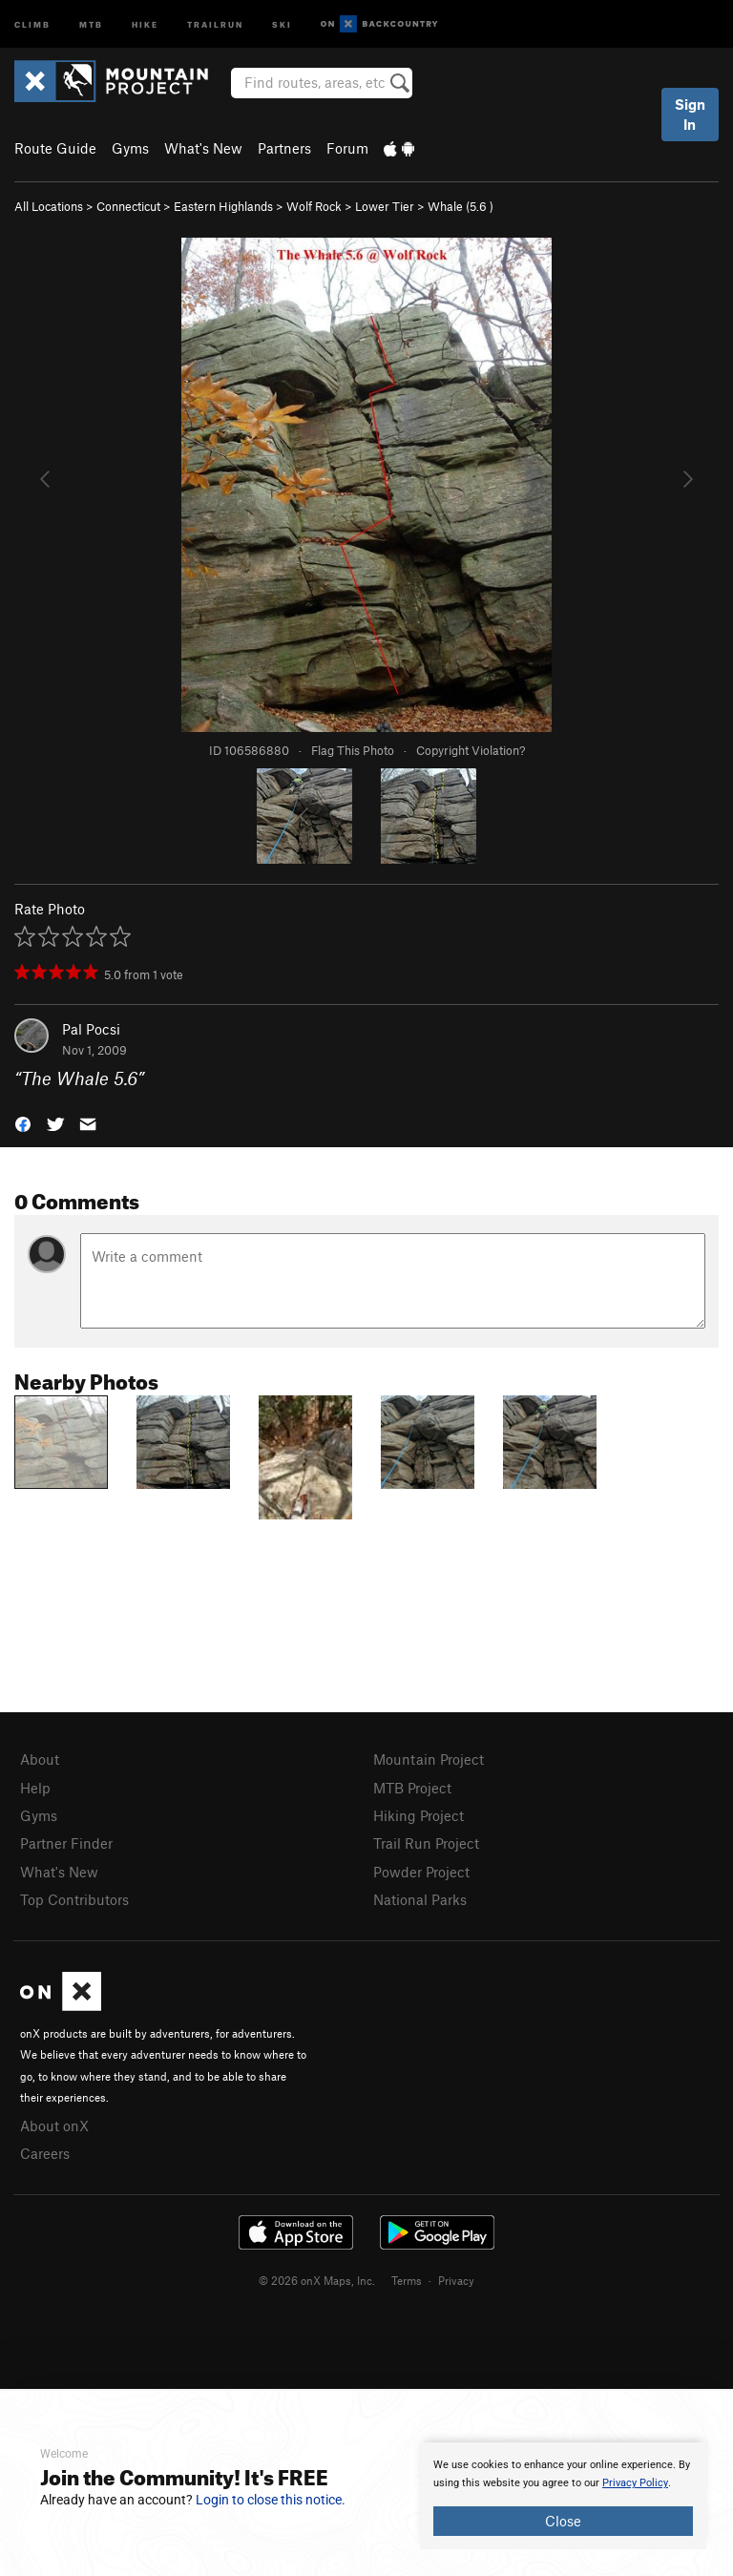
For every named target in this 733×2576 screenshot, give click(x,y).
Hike (145, 23)
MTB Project (412, 1787)
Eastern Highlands (223, 206)
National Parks (420, 1899)
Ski (282, 23)
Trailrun (215, 23)
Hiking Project (418, 1815)
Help (35, 1787)
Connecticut (128, 206)
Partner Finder (66, 1843)
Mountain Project (428, 1759)
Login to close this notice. (271, 2499)
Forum (347, 148)
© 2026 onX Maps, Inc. (317, 2280)
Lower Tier (384, 206)
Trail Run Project (426, 1843)
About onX (54, 2125)
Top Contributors (74, 1899)
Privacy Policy (635, 2483)
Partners (284, 148)
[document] (563, 2496)
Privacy (456, 2280)
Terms (406, 2280)
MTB (91, 23)
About (39, 1759)
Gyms (130, 148)
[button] (22, 1123)
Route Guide (55, 148)
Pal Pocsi (91, 1028)
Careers (45, 2153)
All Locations (48, 206)
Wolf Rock (314, 206)
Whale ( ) (460, 206)
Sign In (690, 114)
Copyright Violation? (470, 750)
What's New (203, 148)
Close (563, 2520)
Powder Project (421, 1871)
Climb (32, 23)
